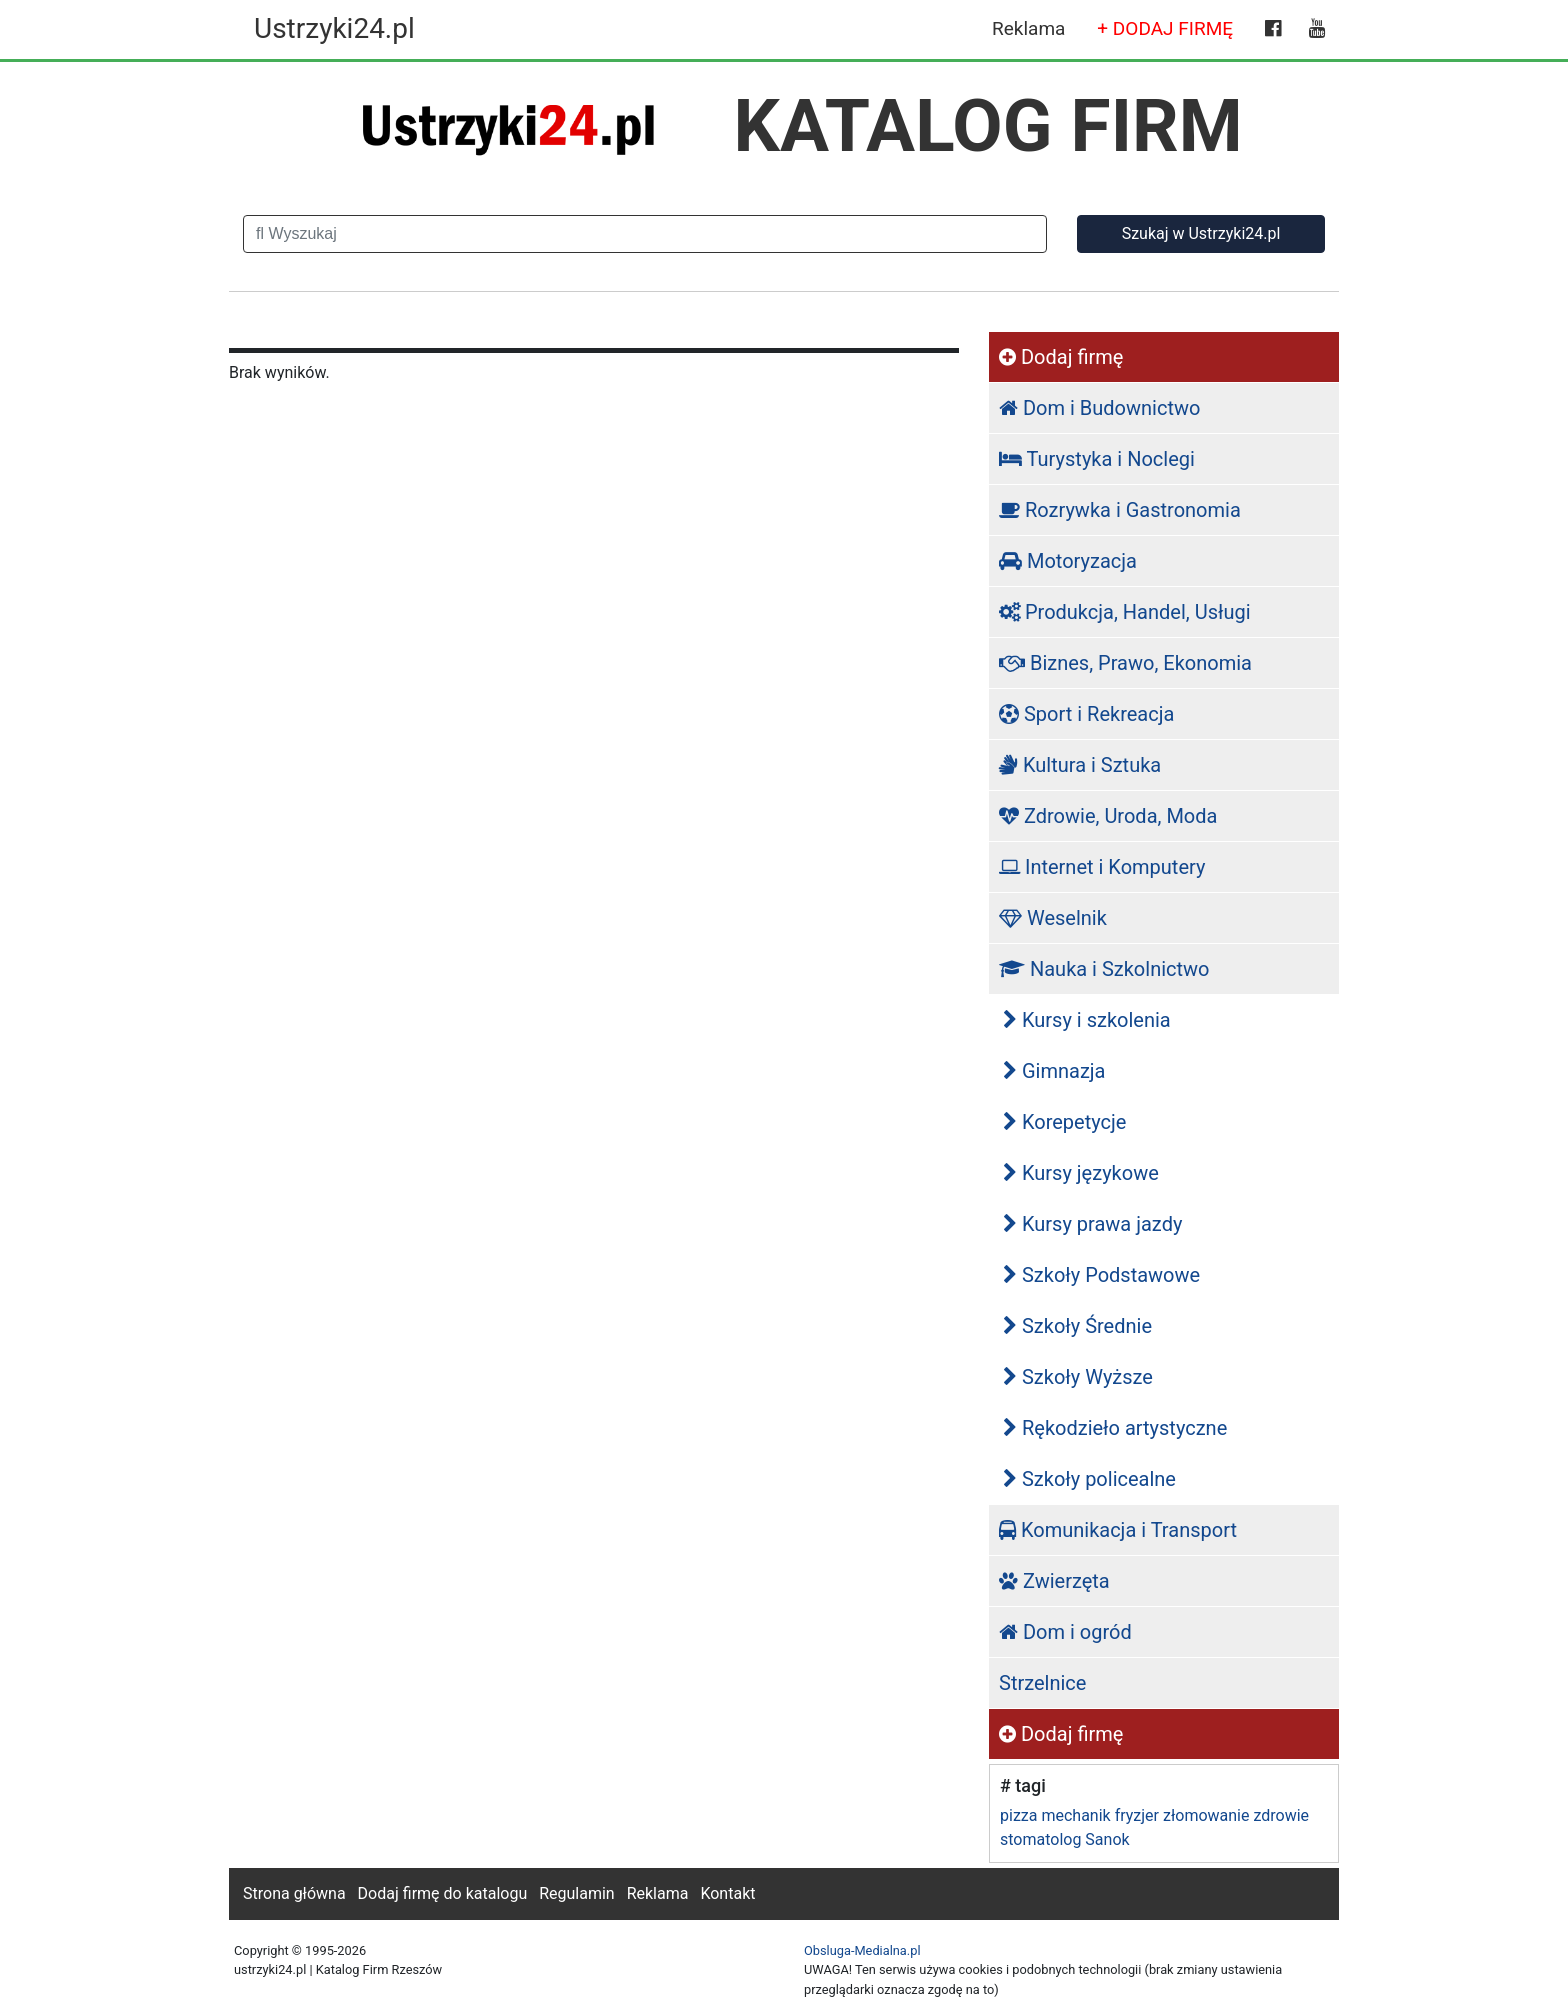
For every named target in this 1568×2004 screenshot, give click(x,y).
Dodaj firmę (1061, 357)
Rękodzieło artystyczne (1115, 1428)
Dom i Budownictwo (1099, 408)
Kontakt (727, 1893)
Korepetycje (1064, 1122)
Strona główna (294, 1893)
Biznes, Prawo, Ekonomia (1125, 663)
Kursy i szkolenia (1087, 1020)
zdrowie (1281, 1815)
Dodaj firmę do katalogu (443, 1893)
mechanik (1075, 1815)
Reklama (1028, 28)
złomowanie (1206, 1815)
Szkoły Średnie (1077, 1326)
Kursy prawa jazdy (1092, 1224)
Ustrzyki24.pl (334, 28)
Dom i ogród (1065, 1632)
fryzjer (1137, 1815)
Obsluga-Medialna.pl (862, 1950)
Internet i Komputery (1102, 867)
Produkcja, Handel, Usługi (1125, 612)
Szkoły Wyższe (1078, 1377)
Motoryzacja (1068, 561)
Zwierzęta (1054, 1581)
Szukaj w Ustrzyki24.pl (1201, 233)
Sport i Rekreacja (1086, 714)
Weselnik (1053, 918)
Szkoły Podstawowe (1101, 1275)
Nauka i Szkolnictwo (1104, 969)
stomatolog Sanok (1065, 1839)
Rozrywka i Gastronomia (1120, 510)
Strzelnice (1042, 1683)
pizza (1018, 1815)
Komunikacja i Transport (1118, 1530)
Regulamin (577, 1893)
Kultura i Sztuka (1080, 765)
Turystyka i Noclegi (1097, 459)
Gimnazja (1054, 1071)
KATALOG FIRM (988, 126)
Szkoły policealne (1089, 1479)
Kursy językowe (1081, 1173)
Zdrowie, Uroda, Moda (1108, 816)
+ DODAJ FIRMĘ (1165, 28)
